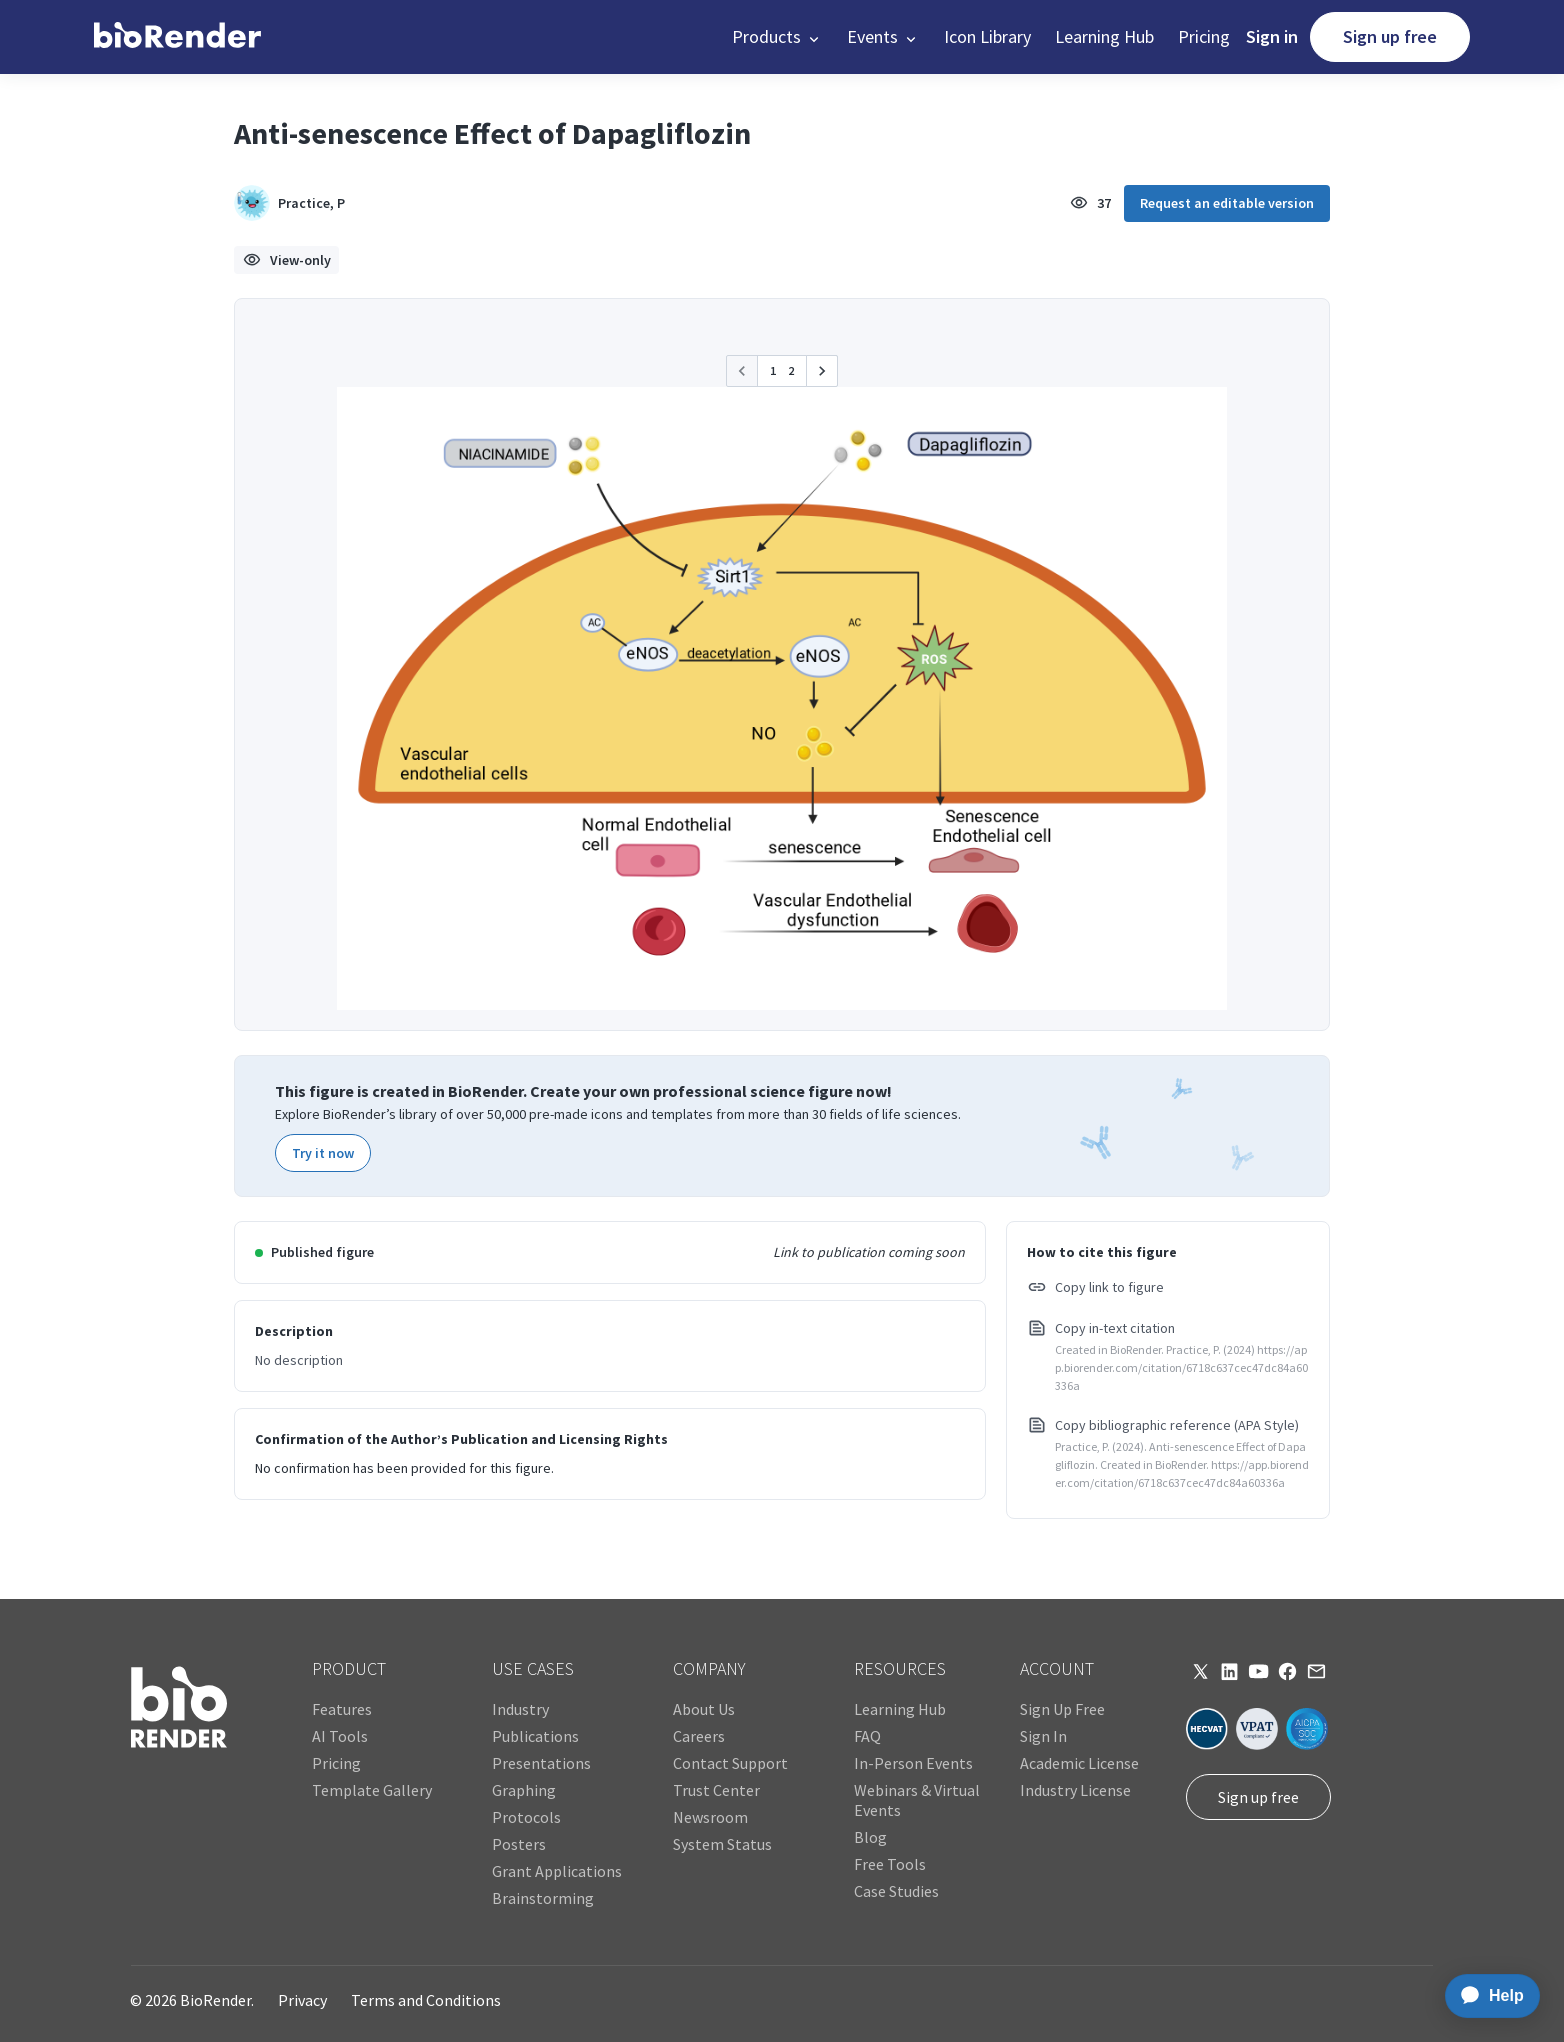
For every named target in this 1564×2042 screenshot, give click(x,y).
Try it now (323, 1153)
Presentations (541, 1763)
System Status (722, 1844)
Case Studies (896, 1891)
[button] (777, 37)
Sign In (1043, 1736)
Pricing (1204, 36)
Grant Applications (557, 1871)
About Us (704, 1709)
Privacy (302, 2000)
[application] (1486, 1996)
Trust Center (716, 1790)
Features (342, 1709)
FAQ (867, 1736)
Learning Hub (1104, 36)
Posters (519, 1844)
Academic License (1079, 1763)
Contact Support (730, 1763)
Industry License (1075, 1790)
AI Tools (340, 1736)
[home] (177, 37)
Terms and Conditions (426, 2000)
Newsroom (710, 1817)
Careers (699, 1736)
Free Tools (890, 1864)
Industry (520, 1709)
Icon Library (987, 36)
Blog (870, 1837)
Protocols (526, 1817)
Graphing (524, 1790)
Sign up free (1390, 36)
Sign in (1272, 36)
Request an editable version (1227, 203)
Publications (535, 1736)
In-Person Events (913, 1763)
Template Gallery (372, 1790)
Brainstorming (543, 1898)
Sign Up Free (1062, 1709)
